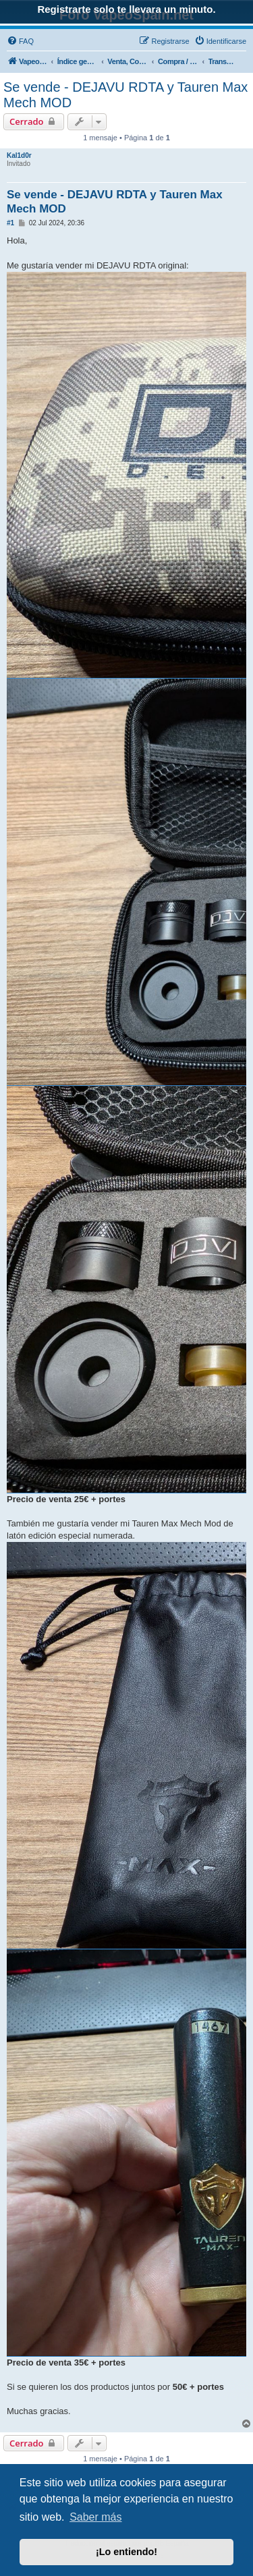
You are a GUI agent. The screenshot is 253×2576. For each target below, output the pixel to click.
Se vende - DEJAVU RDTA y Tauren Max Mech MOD (125, 95)
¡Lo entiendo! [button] (126, 2551)
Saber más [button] (95, 2517)
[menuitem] (20, 41)
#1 (10, 223)
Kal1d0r (19, 155)
